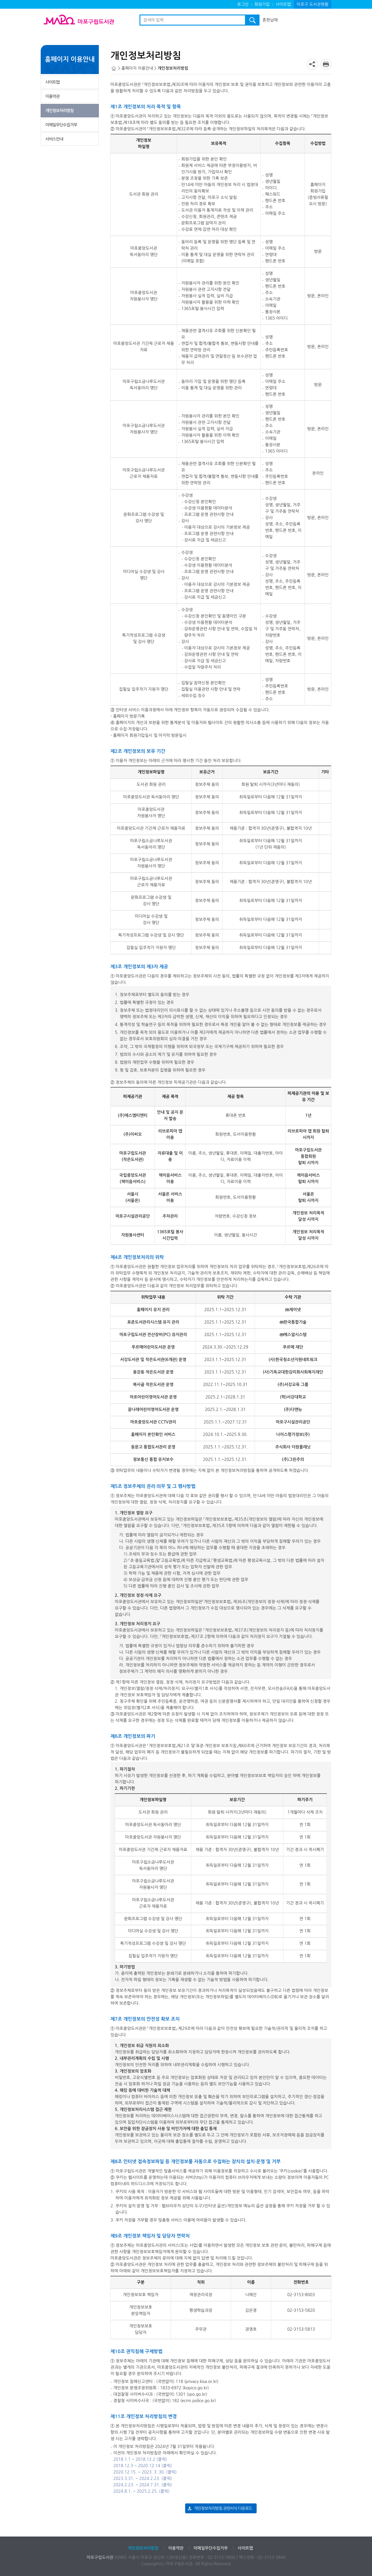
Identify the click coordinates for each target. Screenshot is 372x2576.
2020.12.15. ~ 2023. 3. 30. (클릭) (145, 2472)
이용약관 (52, 96)
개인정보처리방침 (59, 111)
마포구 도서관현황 (312, 4)
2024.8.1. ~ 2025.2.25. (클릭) (141, 2491)
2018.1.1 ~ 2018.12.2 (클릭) (140, 2459)
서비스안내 (54, 139)
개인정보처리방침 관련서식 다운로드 (223, 2508)
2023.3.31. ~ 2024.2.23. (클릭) (142, 2478)
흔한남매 (270, 20)
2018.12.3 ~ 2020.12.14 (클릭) (142, 2466)
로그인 (242, 4)
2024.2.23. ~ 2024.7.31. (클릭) (142, 2485)
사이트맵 (283, 4)
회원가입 (262, 4)
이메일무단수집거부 (61, 125)
